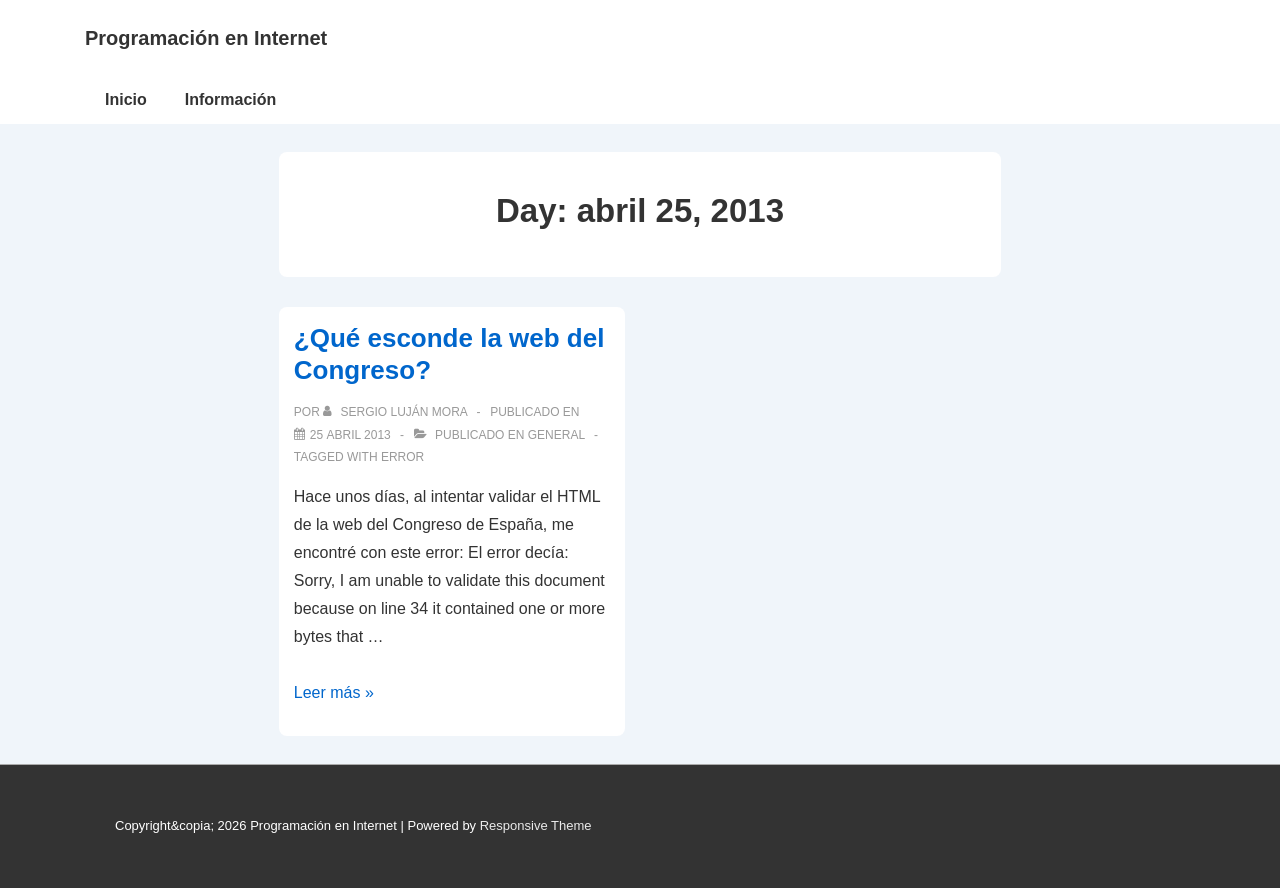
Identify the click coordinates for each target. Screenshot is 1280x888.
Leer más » (334, 692)
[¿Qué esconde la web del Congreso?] (350, 435)
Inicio (126, 99)
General (556, 435)
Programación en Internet (206, 38)
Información (231, 99)
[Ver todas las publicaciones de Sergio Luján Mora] (396, 412)
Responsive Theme (536, 825)
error (402, 457)
